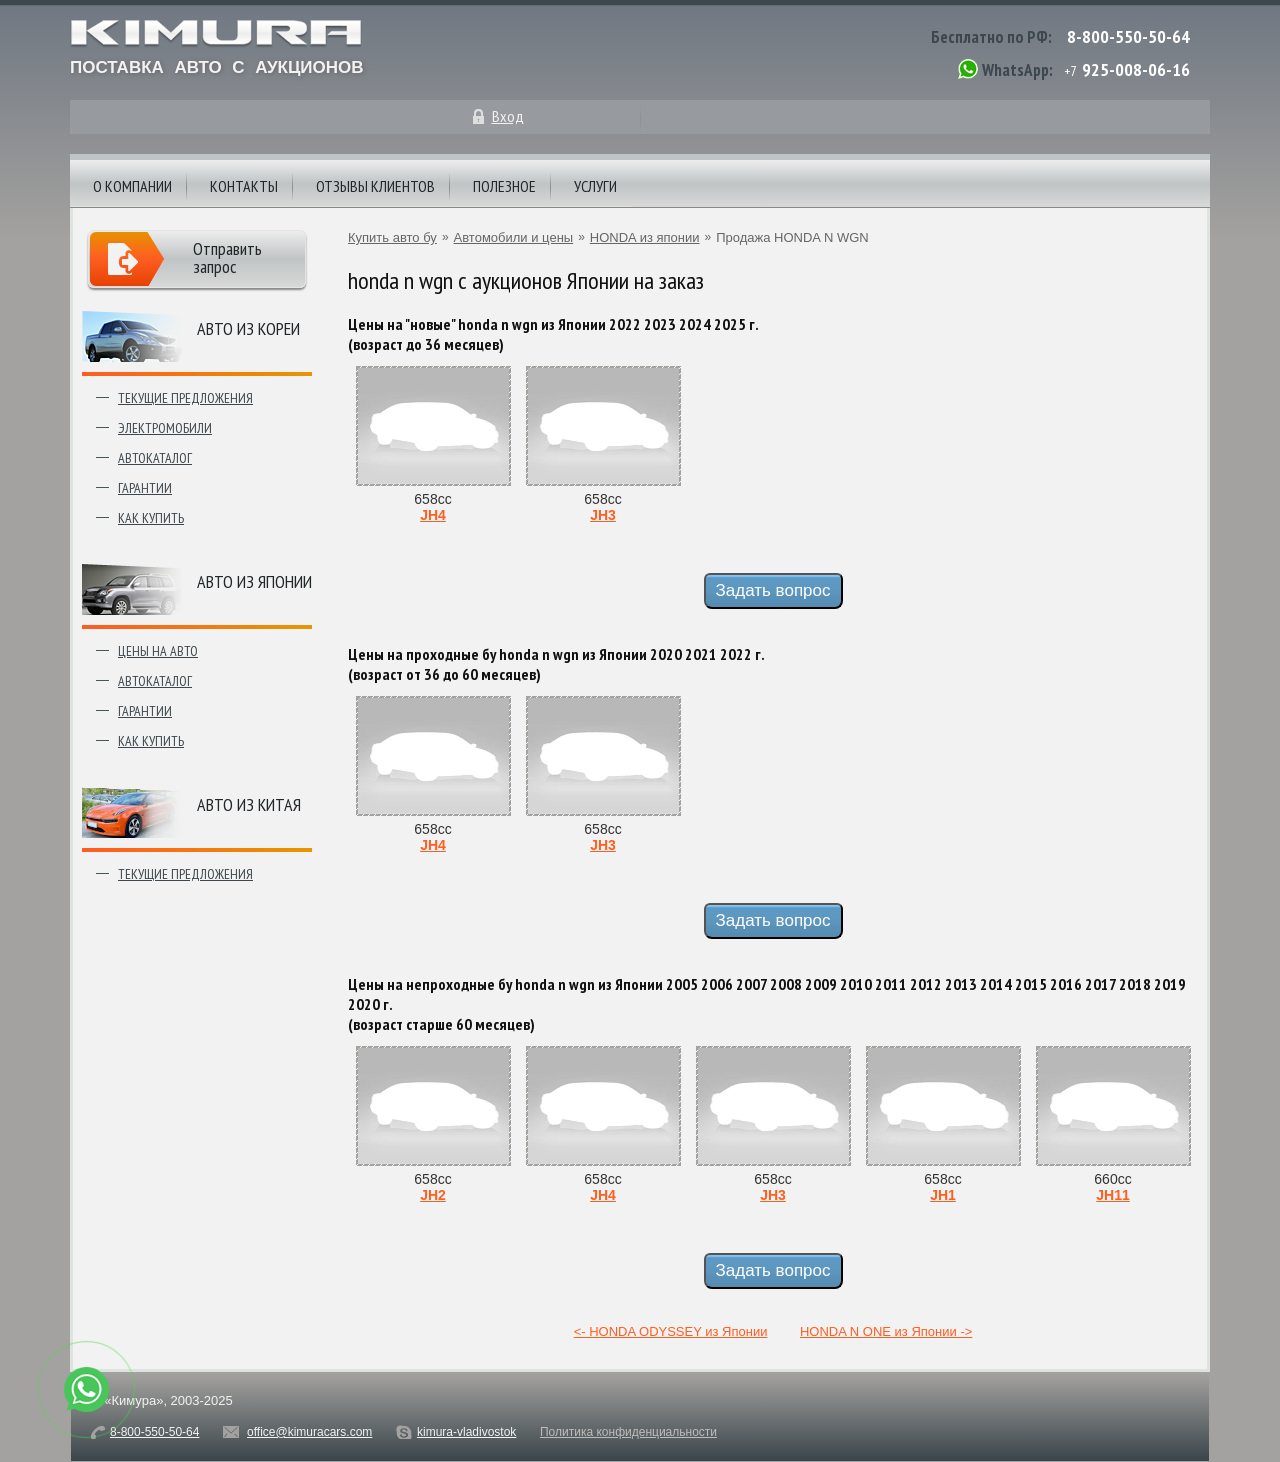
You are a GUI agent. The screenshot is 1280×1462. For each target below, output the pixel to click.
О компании (132, 186)
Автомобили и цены (514, 237)
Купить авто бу (392, 237)
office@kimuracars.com (309, 1432)
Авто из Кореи (248, 328)
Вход (508, 116)
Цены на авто (158, 651)
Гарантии (145, 488)
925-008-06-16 (1136, 69)
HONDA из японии (645, 237)
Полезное (504, 186)
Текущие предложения (185, 398)
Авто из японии (254, 581)
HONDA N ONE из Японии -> (886, 1331)
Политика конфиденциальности (628, 1432)
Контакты (244, 186)
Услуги (595, 186)
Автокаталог (155, 458)
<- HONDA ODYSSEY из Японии (671, 1331)
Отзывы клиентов (375, 186)
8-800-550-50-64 (1128, 36)
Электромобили (165, 428)
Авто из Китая (249, 804)
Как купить (151, 518)
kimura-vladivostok (466, 1432)
